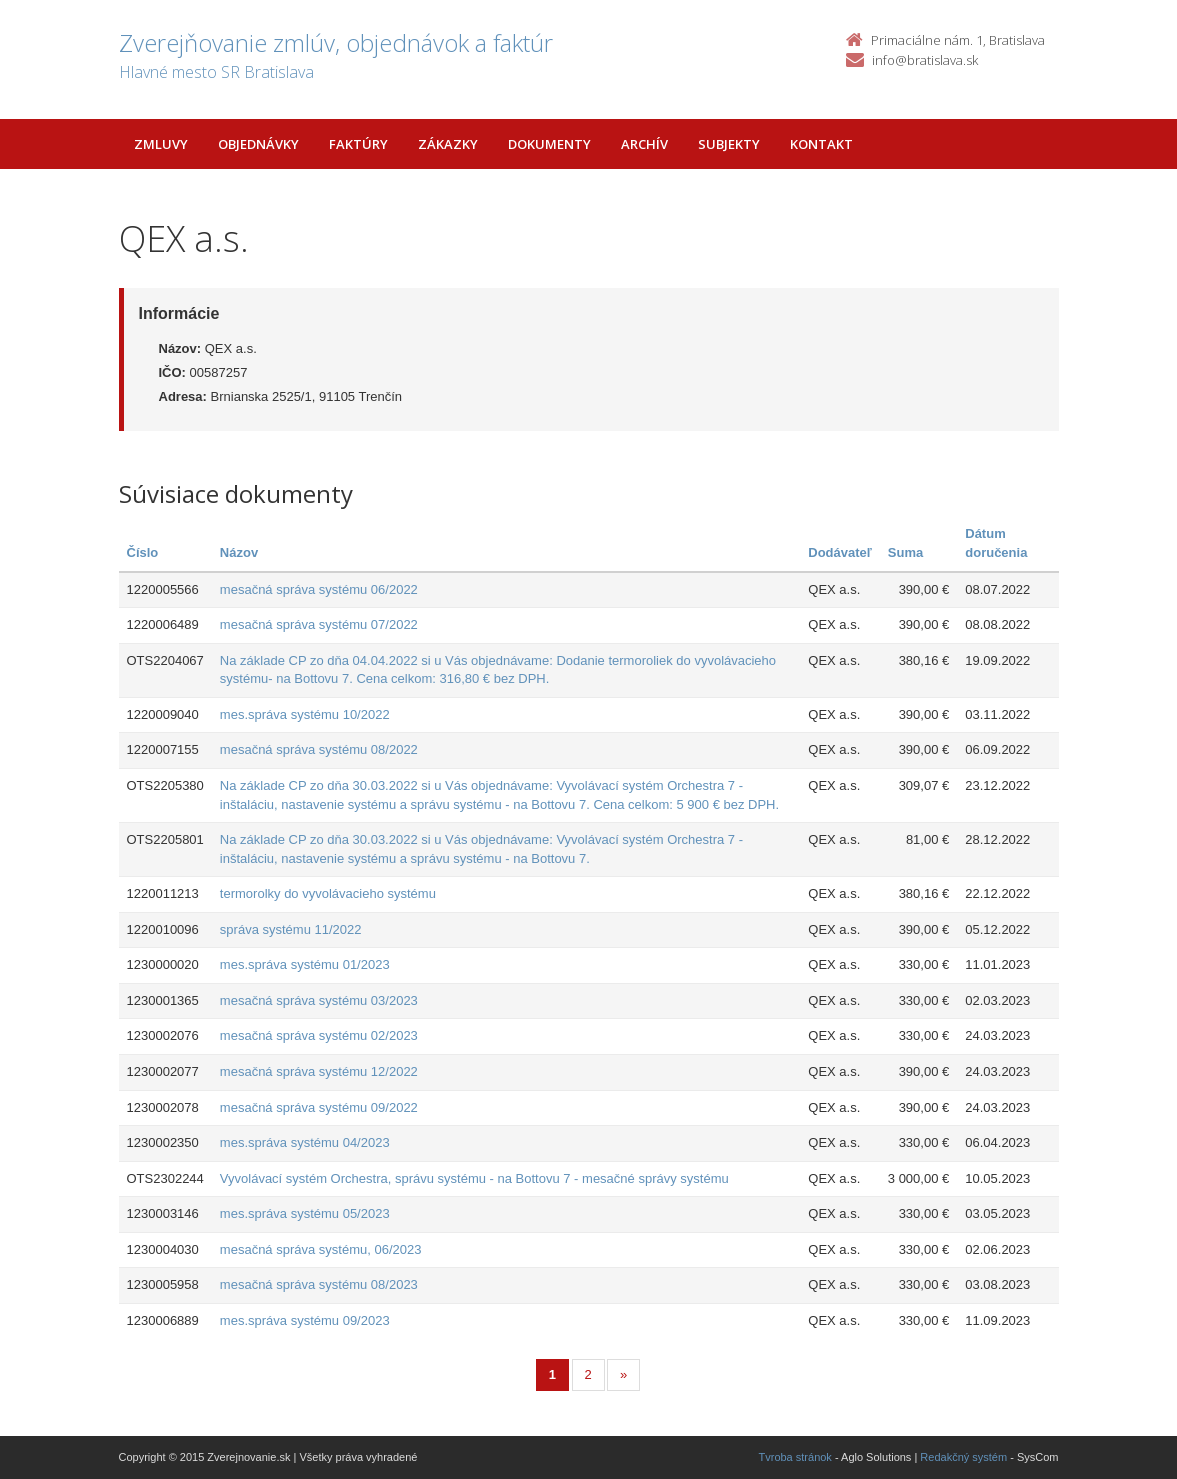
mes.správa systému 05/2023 (305, 1213)
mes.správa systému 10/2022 (305, 714)
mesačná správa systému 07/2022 (319, 624)
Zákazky (448, 144)
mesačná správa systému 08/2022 (319, 749)
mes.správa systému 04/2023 (305, 1142)
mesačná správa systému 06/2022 (319, 589)
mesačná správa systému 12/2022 (319, 1071)
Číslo (143, 552)
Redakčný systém (963, 1457)
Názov (239, 552)
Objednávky (258, 144)
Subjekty (729, 144)
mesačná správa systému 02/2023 (319, 1035)
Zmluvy (161, 144)
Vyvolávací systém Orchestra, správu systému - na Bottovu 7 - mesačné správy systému (474, 1178)
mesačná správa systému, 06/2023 (321, 1249)
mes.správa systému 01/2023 (305, 964)
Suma (905, 552)
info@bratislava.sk (925, 60)
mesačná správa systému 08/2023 (319, 1284)
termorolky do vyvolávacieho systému (328, 893)
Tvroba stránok (795, 1457)
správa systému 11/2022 (291, 929)
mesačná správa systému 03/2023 (319, 1000)
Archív (644, 144)
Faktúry (358, 144)
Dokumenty (549, 144)
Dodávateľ (840, 552)
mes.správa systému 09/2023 (305, 1320)
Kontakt (821, 144)
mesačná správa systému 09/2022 (319, 1107)
